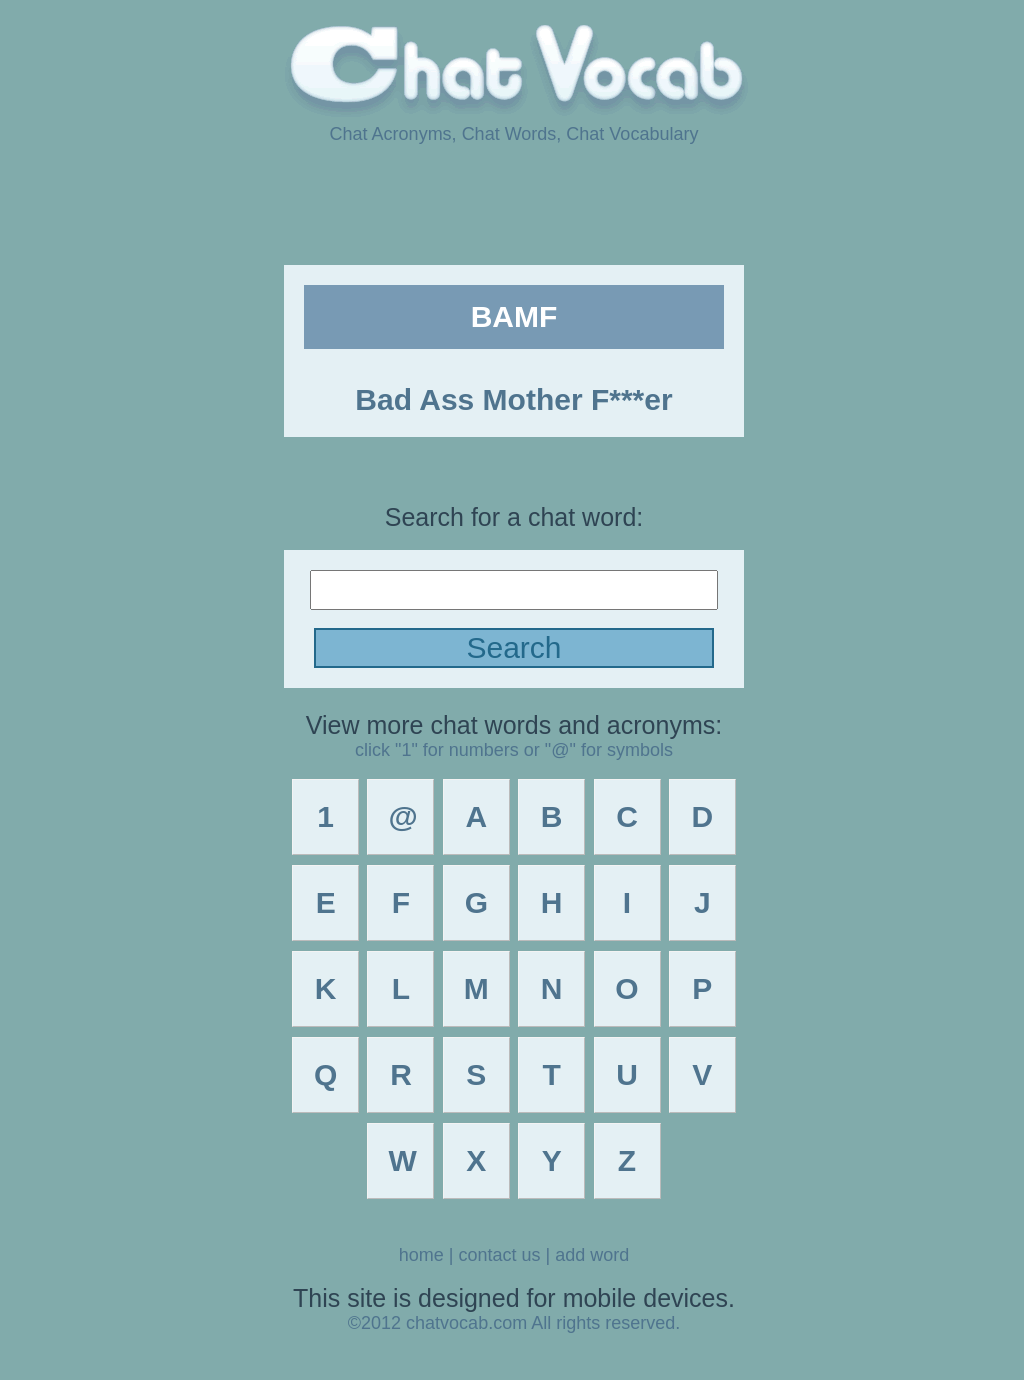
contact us (499, 1255)
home (421, 1255)
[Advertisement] (512, 203)
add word (592, 1255)
